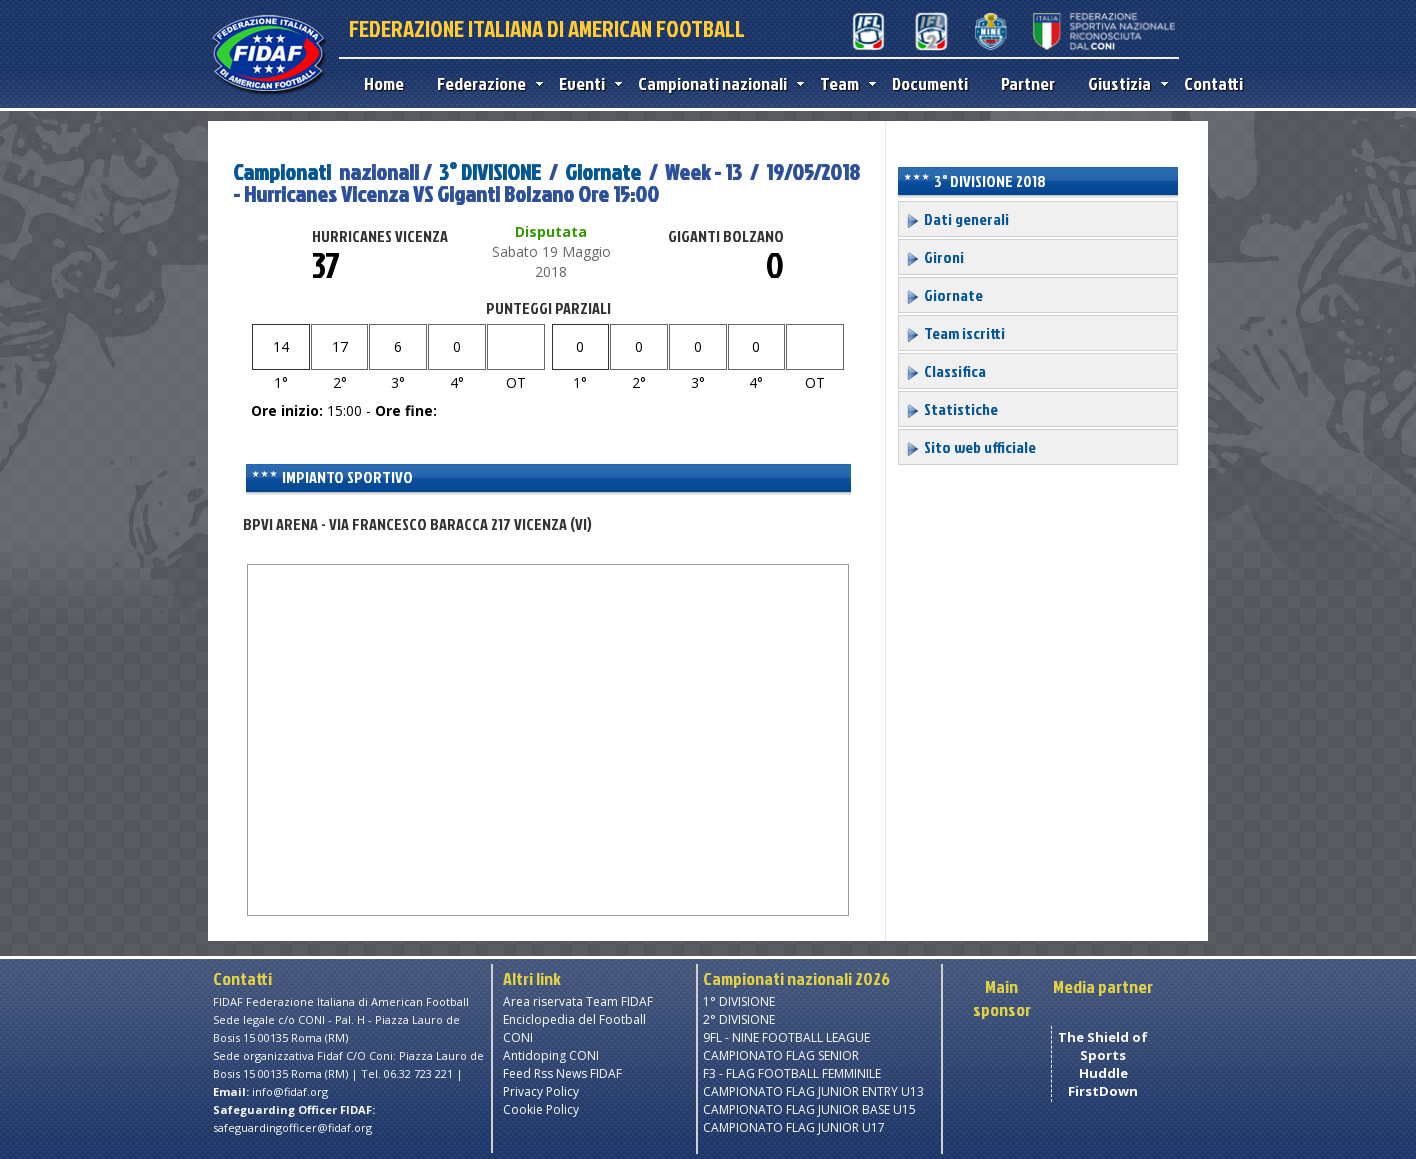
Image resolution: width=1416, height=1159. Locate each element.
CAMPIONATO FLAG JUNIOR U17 (794, 1127)
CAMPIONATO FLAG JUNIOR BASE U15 (809, 1109)
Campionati (282, 171)
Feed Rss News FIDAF (562, 1073)
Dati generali (957, 219)
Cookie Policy (541, 1109)
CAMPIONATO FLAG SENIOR (781, 1055)
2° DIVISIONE (739, 1019)
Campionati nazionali (716, 83)
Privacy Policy (541, 1091)
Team (843, 83)
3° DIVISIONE (490, 171)
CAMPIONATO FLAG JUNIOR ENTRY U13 (813, 1091)
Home (384, 83)
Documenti (930, 83)
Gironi (934, 257)
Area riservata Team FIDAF (578, 1001)
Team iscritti (955, 333)
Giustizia (1123, 83)
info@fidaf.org (290, 1091)
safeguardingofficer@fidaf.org (292, 1127)
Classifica (945, 371)
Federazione (485, 83)
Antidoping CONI (551, 1055)
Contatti (1213, 83)
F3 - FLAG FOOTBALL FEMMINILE (792, 1073)
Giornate (603, 171)
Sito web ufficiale (970, 447)
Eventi (586, 83)
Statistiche (951, 409)
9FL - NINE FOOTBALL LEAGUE (786, 1037)
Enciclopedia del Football (574, 1019)
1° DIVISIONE (739, 1001)
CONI (518, 1037)
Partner (1028, 83)
